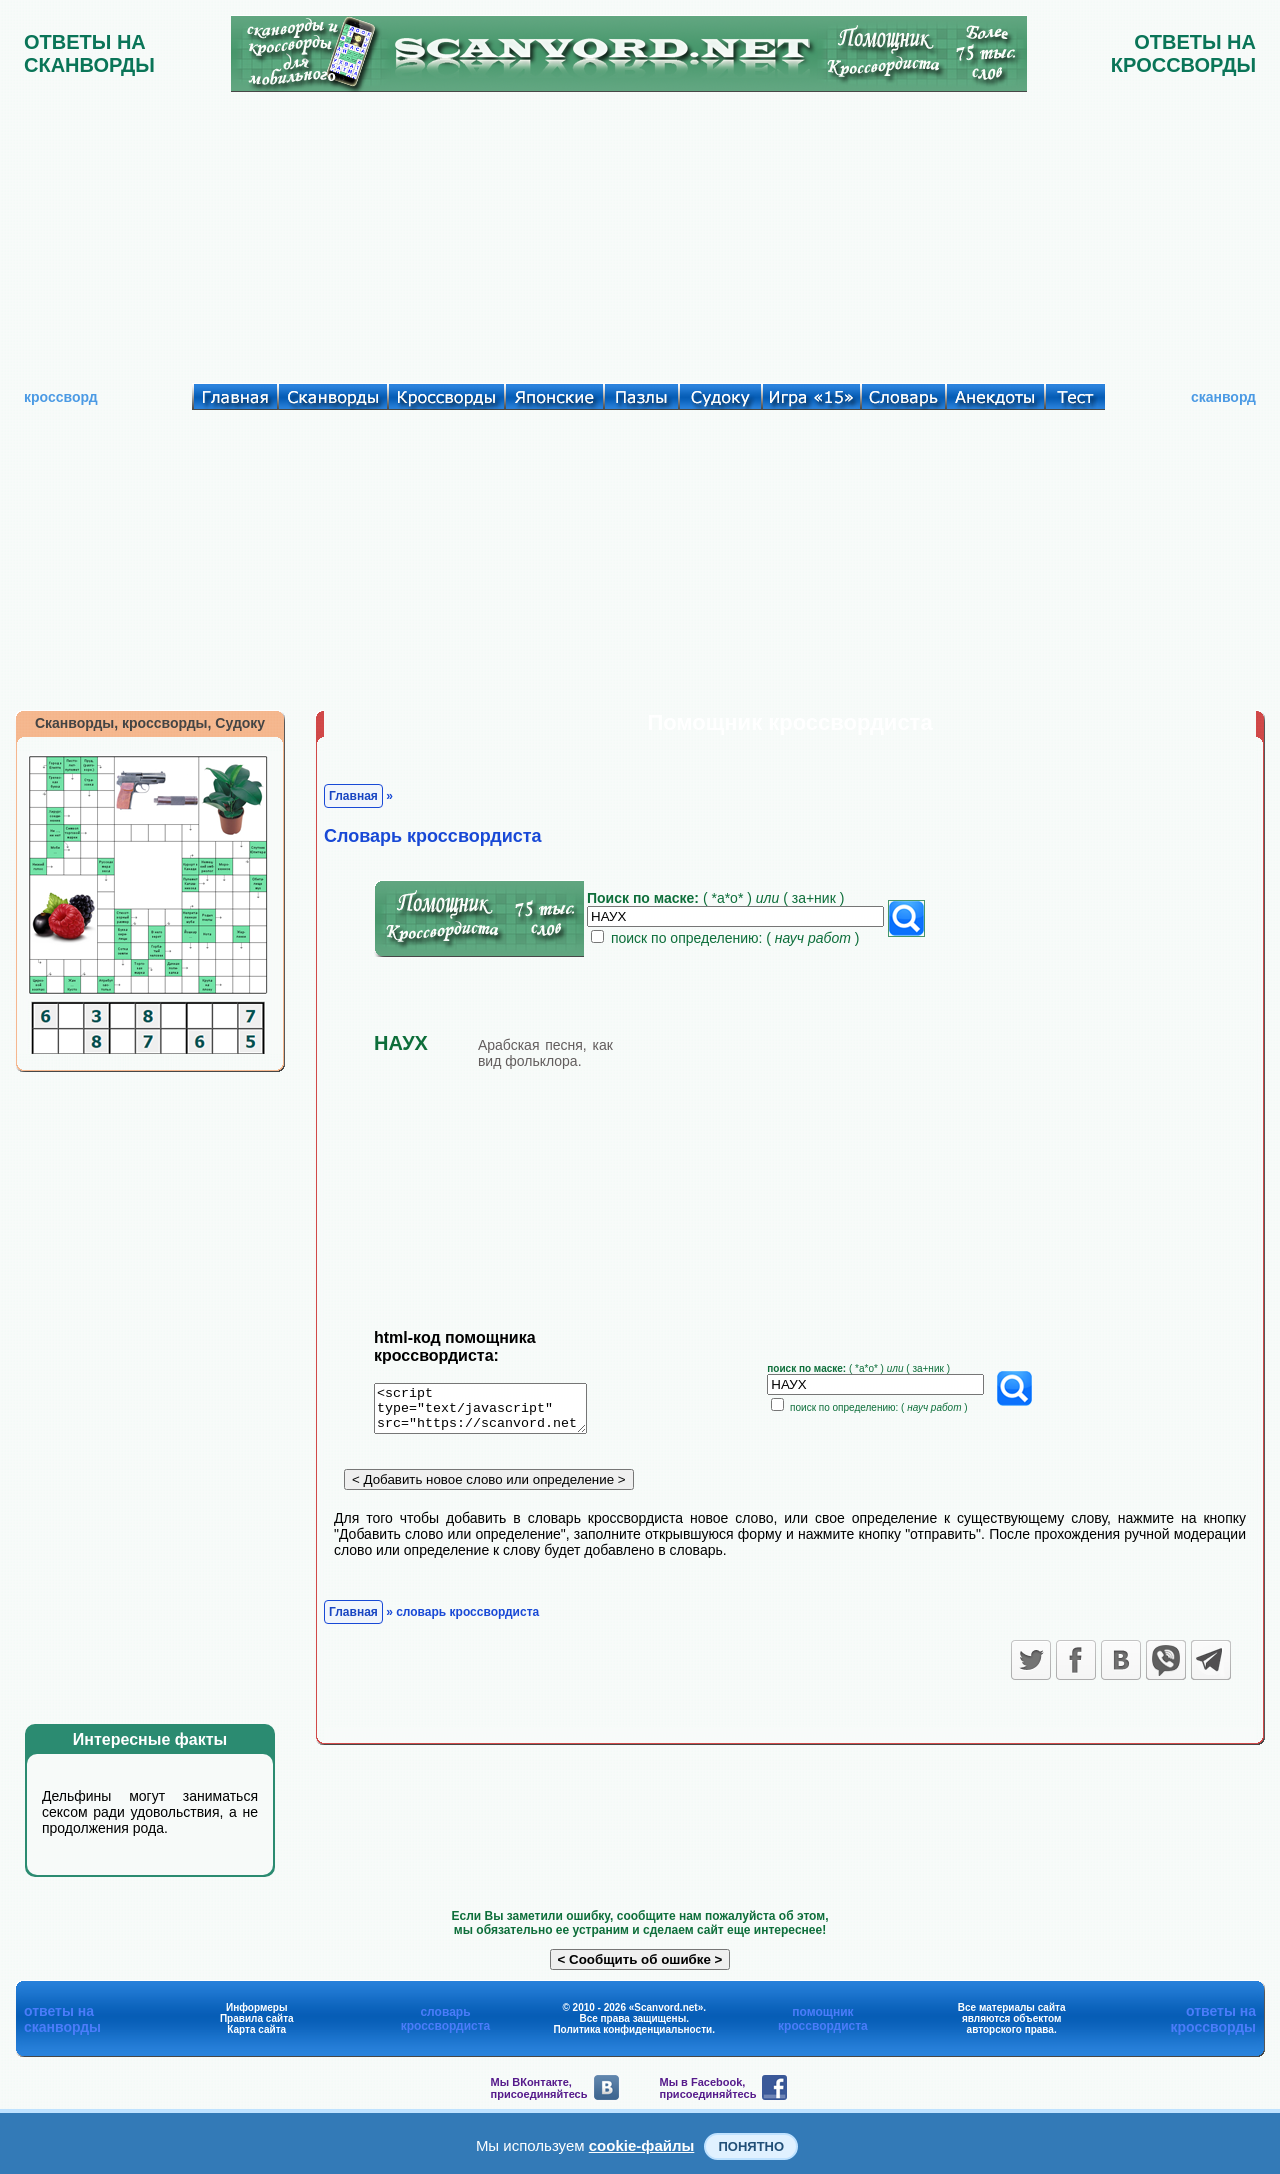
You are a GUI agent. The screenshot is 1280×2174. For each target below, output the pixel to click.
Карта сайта (256, 2029)
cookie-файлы (642, 2145)
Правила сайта (257, 2018)
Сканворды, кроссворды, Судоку (150, 723)
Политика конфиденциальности (632, 2029)
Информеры (257, 2007)
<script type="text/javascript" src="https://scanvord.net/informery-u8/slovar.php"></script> (492, 1412)
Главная (353, 796)
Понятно (751, 2146)
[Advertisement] (640, 233)
